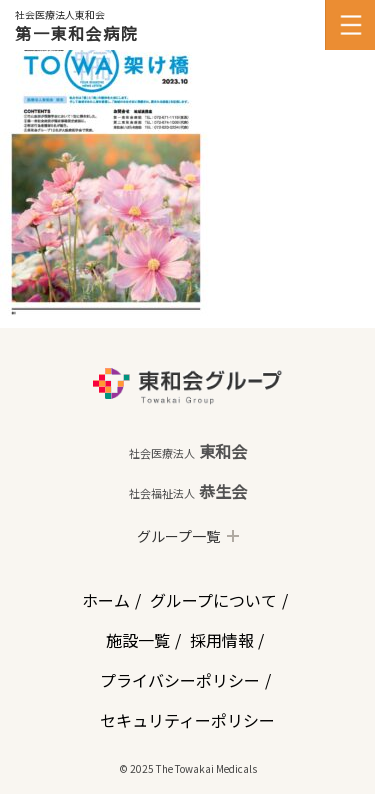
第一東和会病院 (76, 33)
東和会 (188, 451)
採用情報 (222, 640)
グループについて (213, 600)
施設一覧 (138, 640)
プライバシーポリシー (180, 680)
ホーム (106, 600)
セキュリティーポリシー (187, 720)
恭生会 (188, 491)
